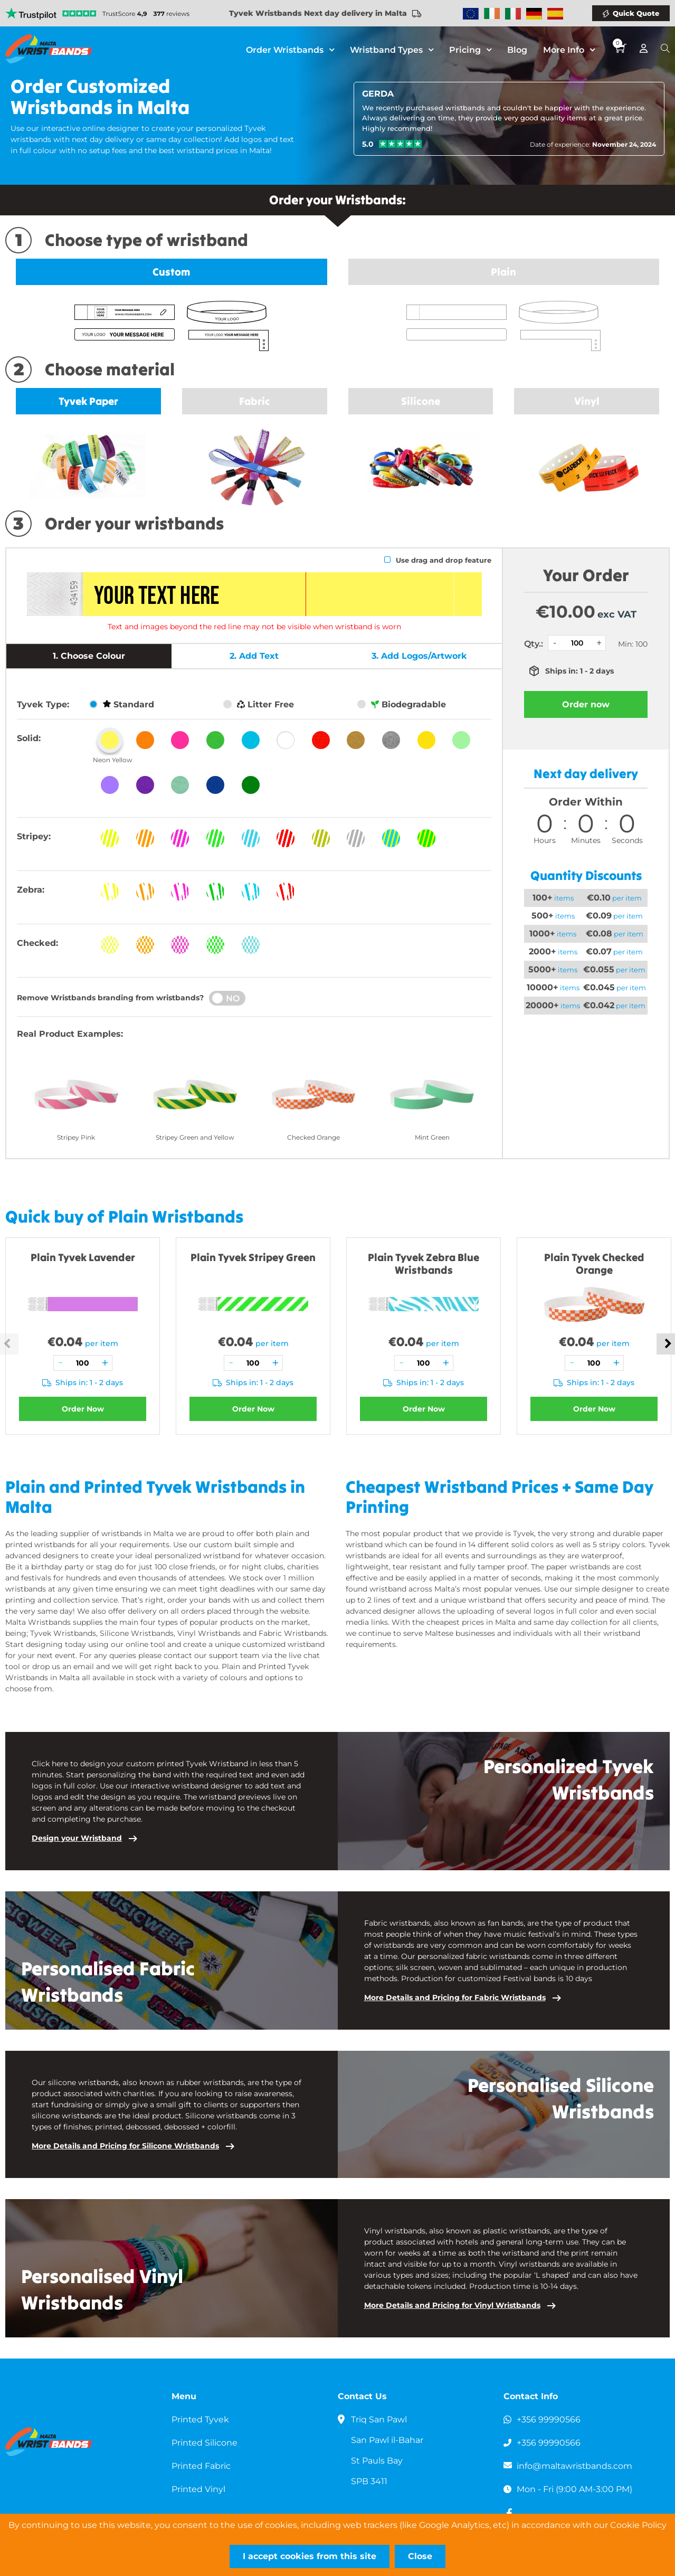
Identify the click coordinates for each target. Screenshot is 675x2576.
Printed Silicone (205, 2443)
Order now (586, 704)
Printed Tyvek (201, 2419)
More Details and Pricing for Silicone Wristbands (125, 2146)
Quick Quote (636, 13)
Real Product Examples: (70, 1034)
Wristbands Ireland (492, 14)
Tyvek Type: (43, 704)
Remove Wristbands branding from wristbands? (110, 997)
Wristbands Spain (555, 14)
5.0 (368, 144)
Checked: (37, 943)
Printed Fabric (201, 2466)
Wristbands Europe (471, 14)
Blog (517, 50)
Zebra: (30, 890)
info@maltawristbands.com (575, 2466)
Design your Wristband (77, 1838)
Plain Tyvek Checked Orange (594, 1263)
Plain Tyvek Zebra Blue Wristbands (423, 1263)
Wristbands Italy (513, 14)
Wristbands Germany (534, 14)
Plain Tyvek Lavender (83, 1257)
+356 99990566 (549, 2419)
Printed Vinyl (199, 2489)
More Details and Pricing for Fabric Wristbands (455, 1997)
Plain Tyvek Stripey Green (253, 1257)
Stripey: (34, 836)
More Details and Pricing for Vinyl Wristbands (452, 2305)
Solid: (29, 738)
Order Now (83, 1409)
